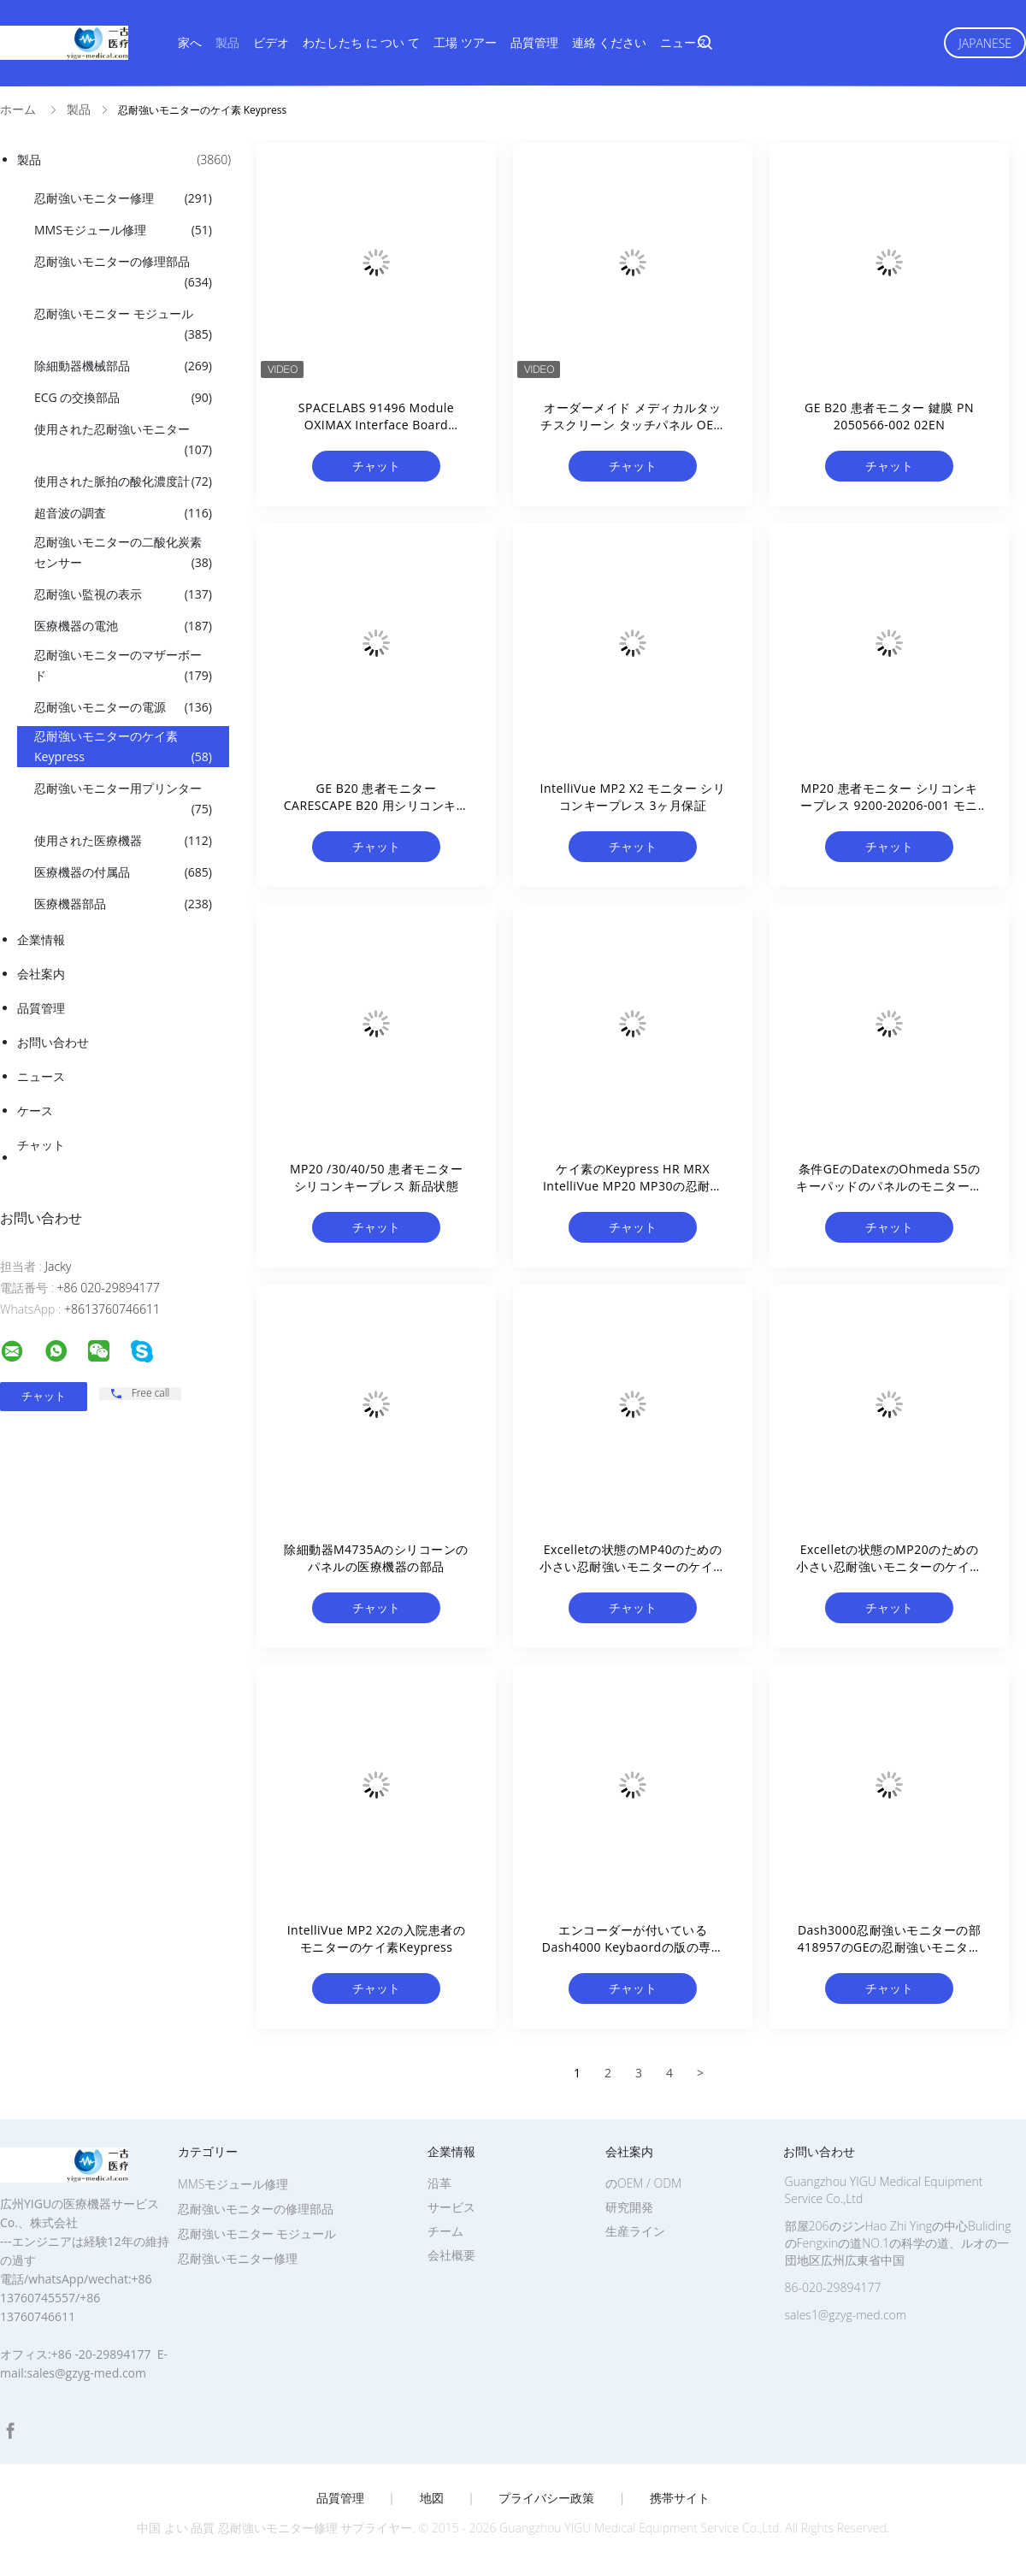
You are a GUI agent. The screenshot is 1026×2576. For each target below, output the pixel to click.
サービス (451, 2207)
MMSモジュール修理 (123, 230)
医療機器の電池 (123, 626)
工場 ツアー (465, 42)
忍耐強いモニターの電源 (123, 707)
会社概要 (451, 2255)
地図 (432, 2498)
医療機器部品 (123, 904)
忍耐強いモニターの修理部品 (123, 272)
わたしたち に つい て (361, 42)
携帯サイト (680, 2498)
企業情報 (41, 939)
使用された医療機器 (123, 840)
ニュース (684, 42)
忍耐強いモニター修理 (123, 198)
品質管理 (534, 42)
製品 (227, 42)
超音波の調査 (123, 513)
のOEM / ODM (643, 2183)
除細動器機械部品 (123, 366)
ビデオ (271, 42)
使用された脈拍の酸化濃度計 (123, 481)
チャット (41, 1145)
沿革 (439, 2183)
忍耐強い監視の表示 (123, 594)
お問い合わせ (53, 1042)
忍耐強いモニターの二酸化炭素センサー (123, 553)
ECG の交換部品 (123, 397)
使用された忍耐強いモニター (123, 440)
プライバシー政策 (546, 2498)
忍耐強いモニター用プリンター (123, 799)
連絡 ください (609, 42)
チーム (445, 2231)
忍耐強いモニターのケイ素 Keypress (123, 747)
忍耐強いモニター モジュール (123, 325)
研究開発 (629, 2207)
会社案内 (41, 974)
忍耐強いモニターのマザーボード (123, 666)
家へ (190, 42)
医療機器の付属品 (123, 872)
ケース (35, 1110)
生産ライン (635, 2231)
